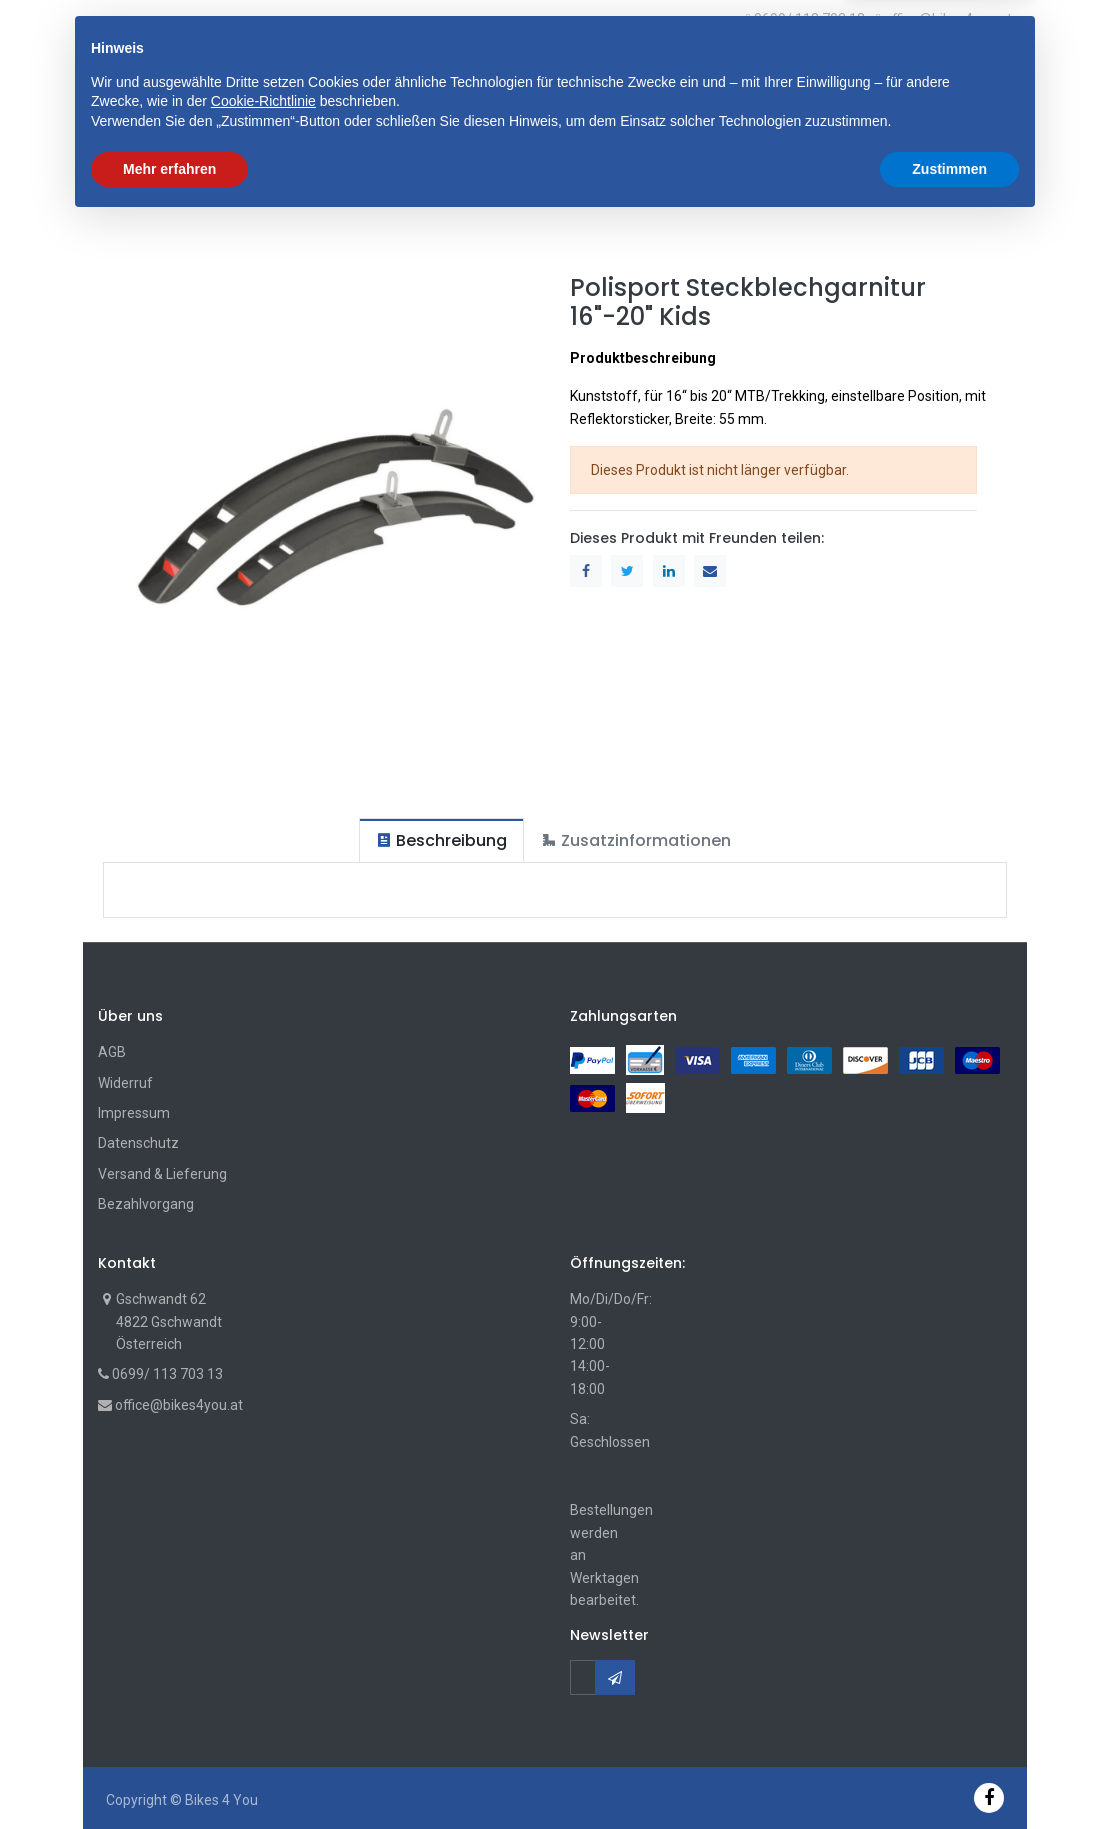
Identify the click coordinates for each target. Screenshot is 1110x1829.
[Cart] (954, 69)
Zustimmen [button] (949, 1774)
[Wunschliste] (973, 69)
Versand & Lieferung (162, 1174)
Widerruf (125, 1083)
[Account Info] (1000, 68)
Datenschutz (138, 1143)
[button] (368, 69)
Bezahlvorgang (146, 1204)
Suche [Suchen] (730, 69)
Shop (130, 190)
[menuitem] (152, 130)
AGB (112, 1052)
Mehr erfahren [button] (169, 1774)
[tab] (441, 840)
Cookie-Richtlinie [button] (263, 1707)
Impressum (134, 1113)
